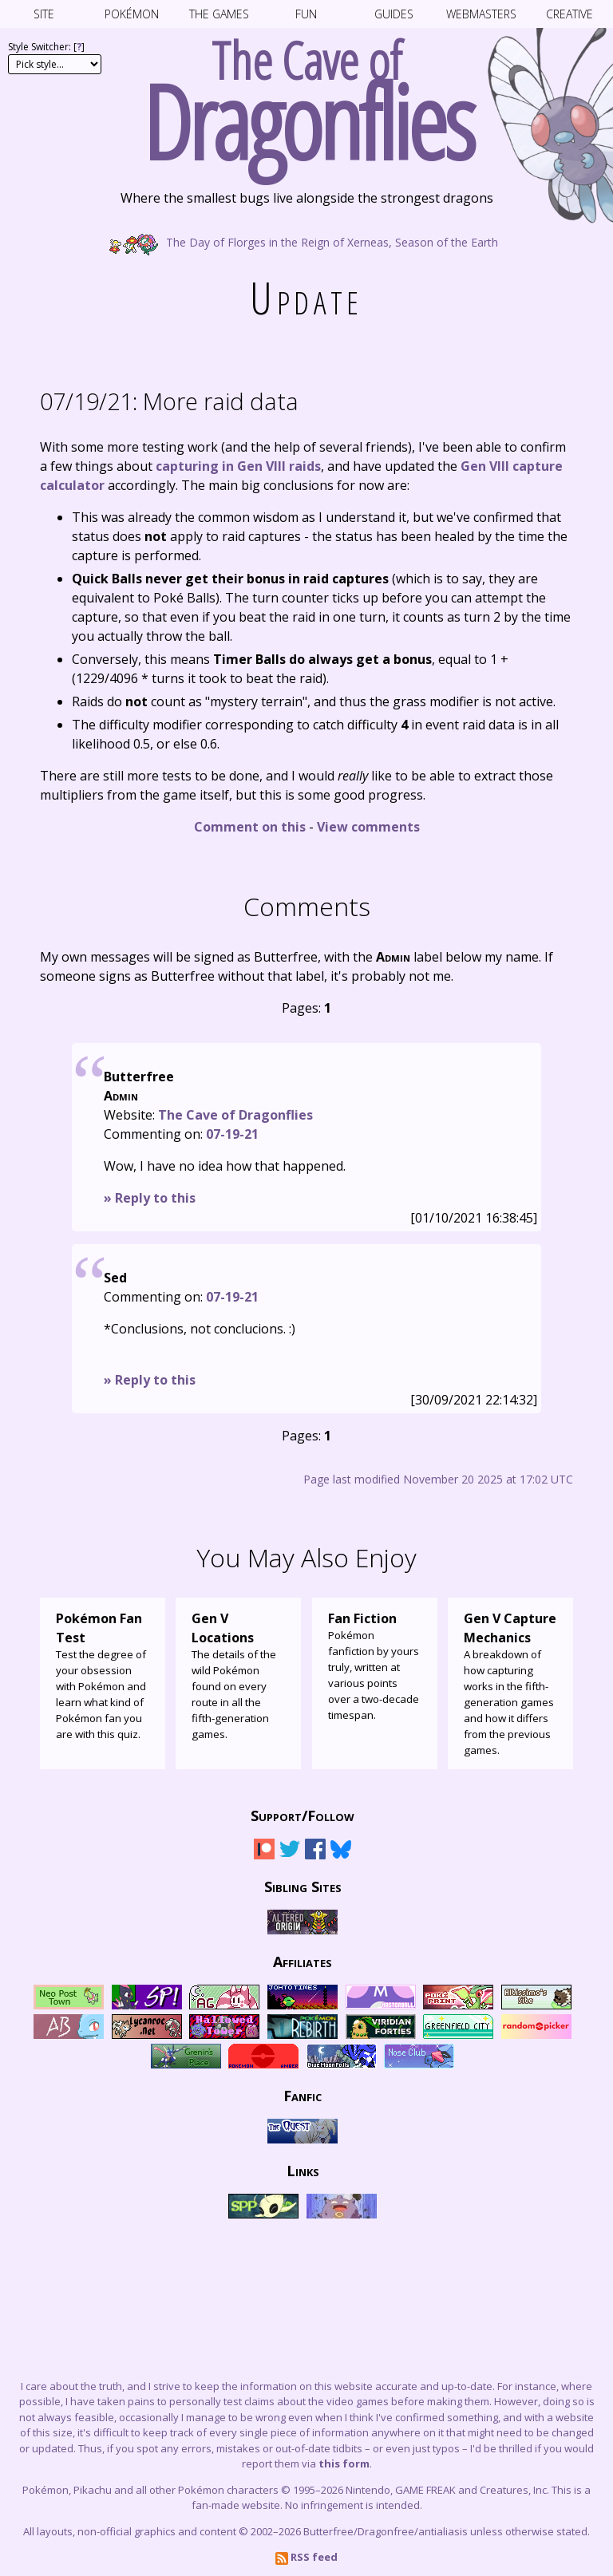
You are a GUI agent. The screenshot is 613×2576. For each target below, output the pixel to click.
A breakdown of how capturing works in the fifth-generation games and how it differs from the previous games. (510, 1683)
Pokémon (132, 14)
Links (303, 2170)
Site (44, 14)
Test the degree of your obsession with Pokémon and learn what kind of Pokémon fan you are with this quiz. (102, 1675)
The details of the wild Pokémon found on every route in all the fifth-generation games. (238, 1675)
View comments (368, 827)
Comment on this (250, 827)
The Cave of (306, 94)
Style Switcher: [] (46, 46)
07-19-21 (232, 1134)
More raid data (169, 401)
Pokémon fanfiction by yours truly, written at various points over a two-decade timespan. (374, 1665)
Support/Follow (302, 1815)
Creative (569, 14)
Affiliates (302, 1961)
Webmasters (481, 14)
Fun (306, 14)
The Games (219, 14)
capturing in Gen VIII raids (238, 466)
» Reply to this (150, 1198)
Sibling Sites (303, 1886)
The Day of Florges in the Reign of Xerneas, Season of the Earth (306, 241)
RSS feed (306, 2557)
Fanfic (302, 2095)
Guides (393, 14)
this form (344, 2463)
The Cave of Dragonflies (235, 1115)
